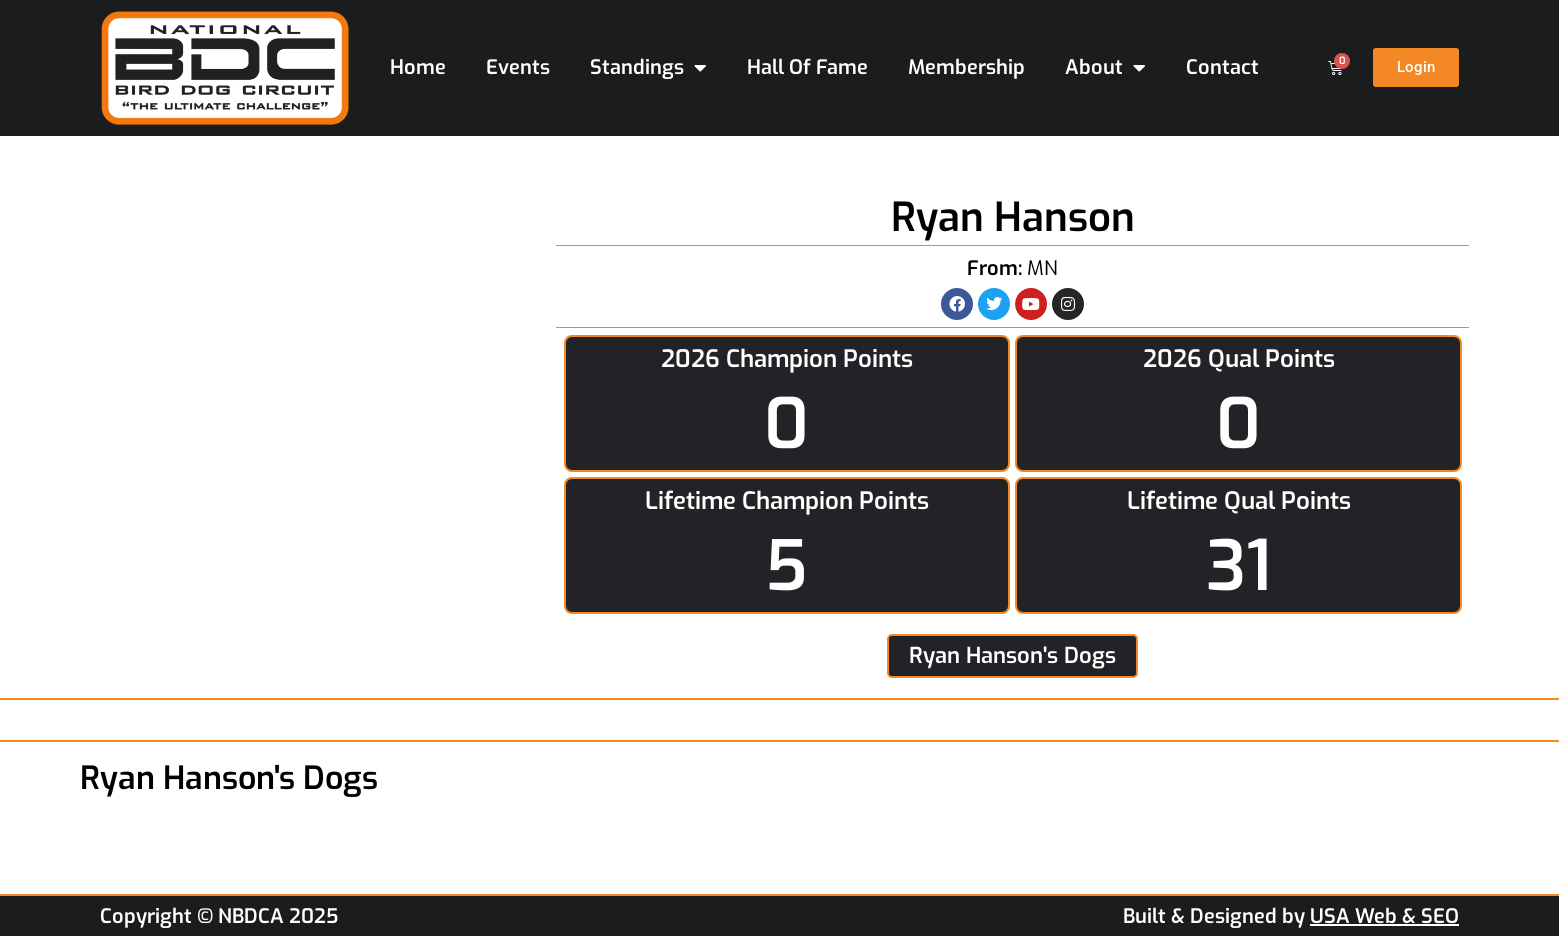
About (1105, 68)
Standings (648, 68)
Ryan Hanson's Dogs (1012, 655)
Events (518, 67)
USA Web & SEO (1384, 916)
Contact (1222, 67)
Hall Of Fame (807, 67)
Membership (966, 67)
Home (418, 67)
